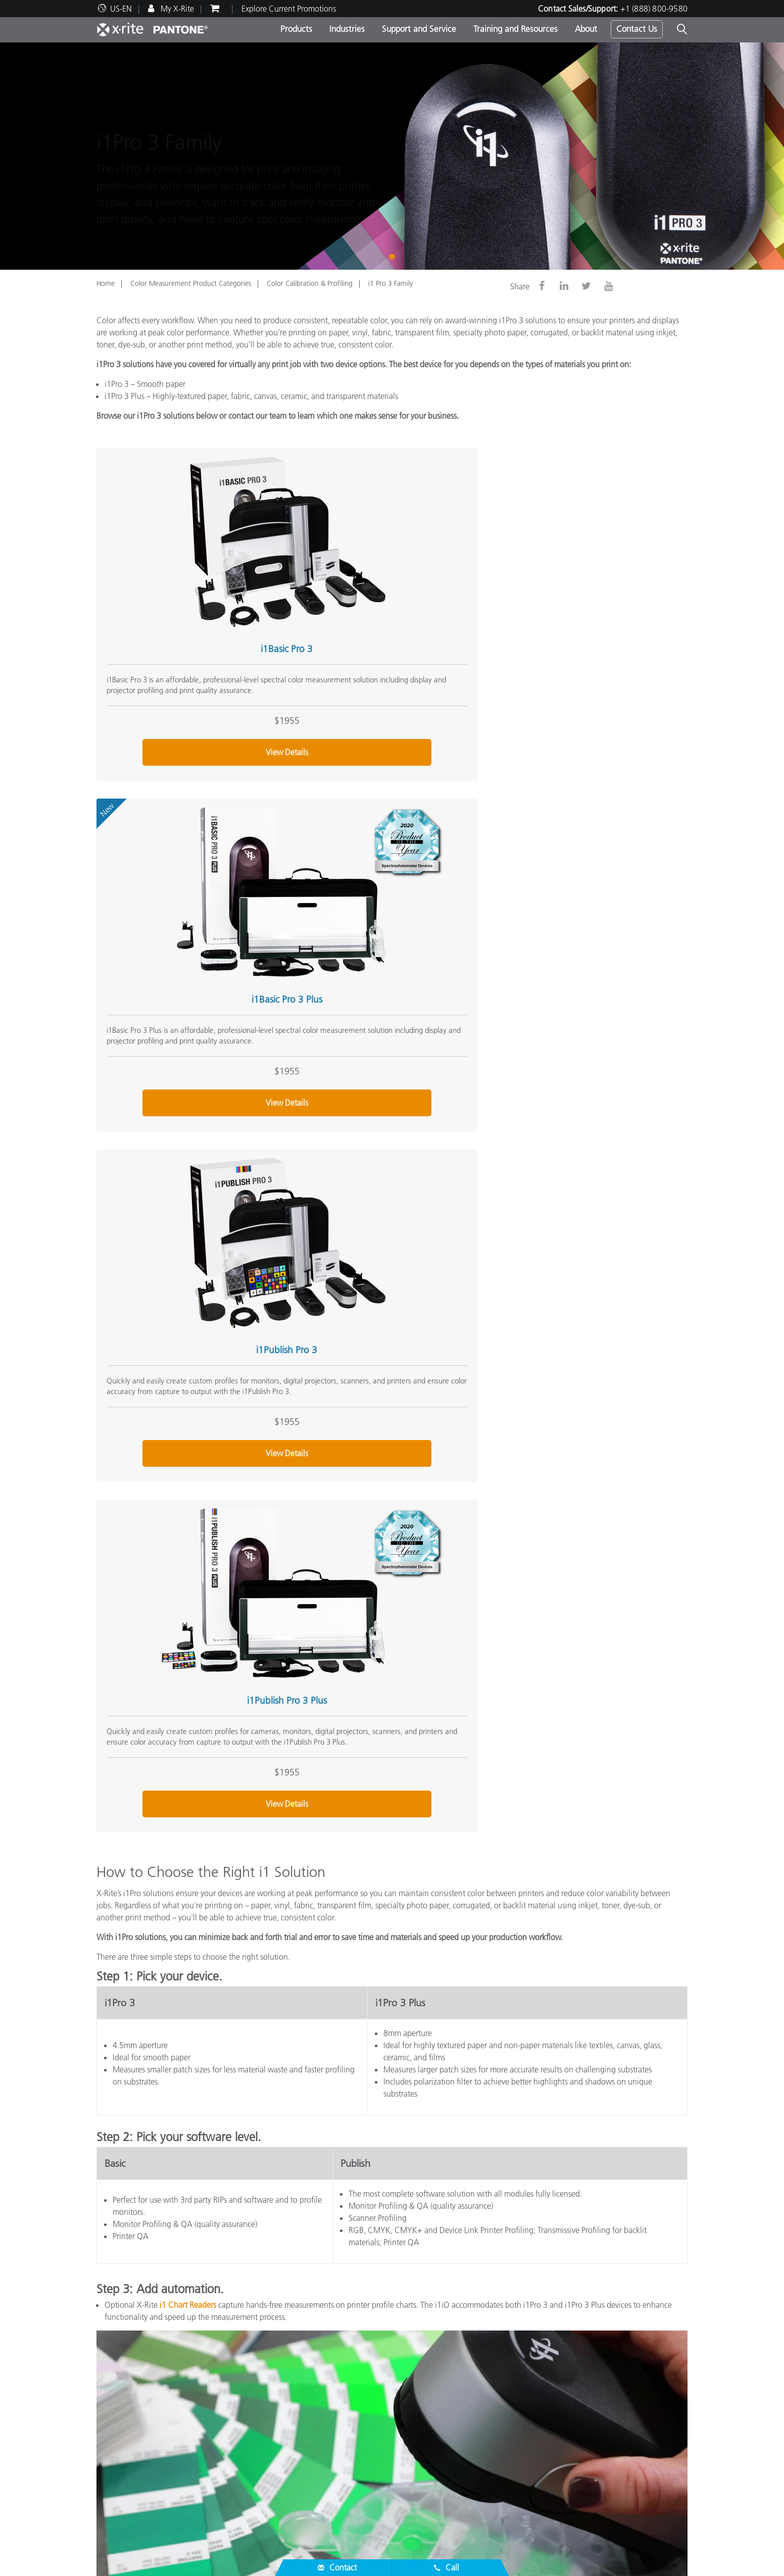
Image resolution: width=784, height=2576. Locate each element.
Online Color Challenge (541, 2373)
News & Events (121, 2397)
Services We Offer (126, 2471)
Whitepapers (320, 2507)
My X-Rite (176, 9)
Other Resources (532, 2357)
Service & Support (130, 2418)
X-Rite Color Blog (530, 2397)
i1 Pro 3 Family (390, 283)
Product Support (124, 2447)
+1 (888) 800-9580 (654, 9)
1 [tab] (394, 256)
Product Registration (131, 2483)
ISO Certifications (126, 2507)
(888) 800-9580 (504, 2315)
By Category (319, 2397)
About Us (114, 2357)
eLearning (315, 2495)
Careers (109, 2373)
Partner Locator (122, 2435)
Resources (318, 2443)
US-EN (121, 9)
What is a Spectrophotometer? (553, 2409)
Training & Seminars (333, 2471)
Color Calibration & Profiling (310, 283)
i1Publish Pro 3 (578, 563)
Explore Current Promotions (288, 9)
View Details (188, 688)
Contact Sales (440, 2315)
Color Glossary (526, 2385)
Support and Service (419, 29)
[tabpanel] (392, 156)
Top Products (320, 2373)
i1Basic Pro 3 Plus (383, 563)
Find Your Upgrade (331, 2421)
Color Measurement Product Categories (190, 283)
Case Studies (320, 2483)
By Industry (317, 2409)
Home (105, 283)
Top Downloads (123, 2459)
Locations (112, 2385)
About (586, 29)
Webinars (315, 2459)
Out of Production (127, 2495)
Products (296, 29)
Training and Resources (515, 29)
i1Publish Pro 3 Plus (188, 850)
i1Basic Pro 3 (188, 563)
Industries (347, 29)
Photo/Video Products (335, 2385)
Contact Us (636, 29)
